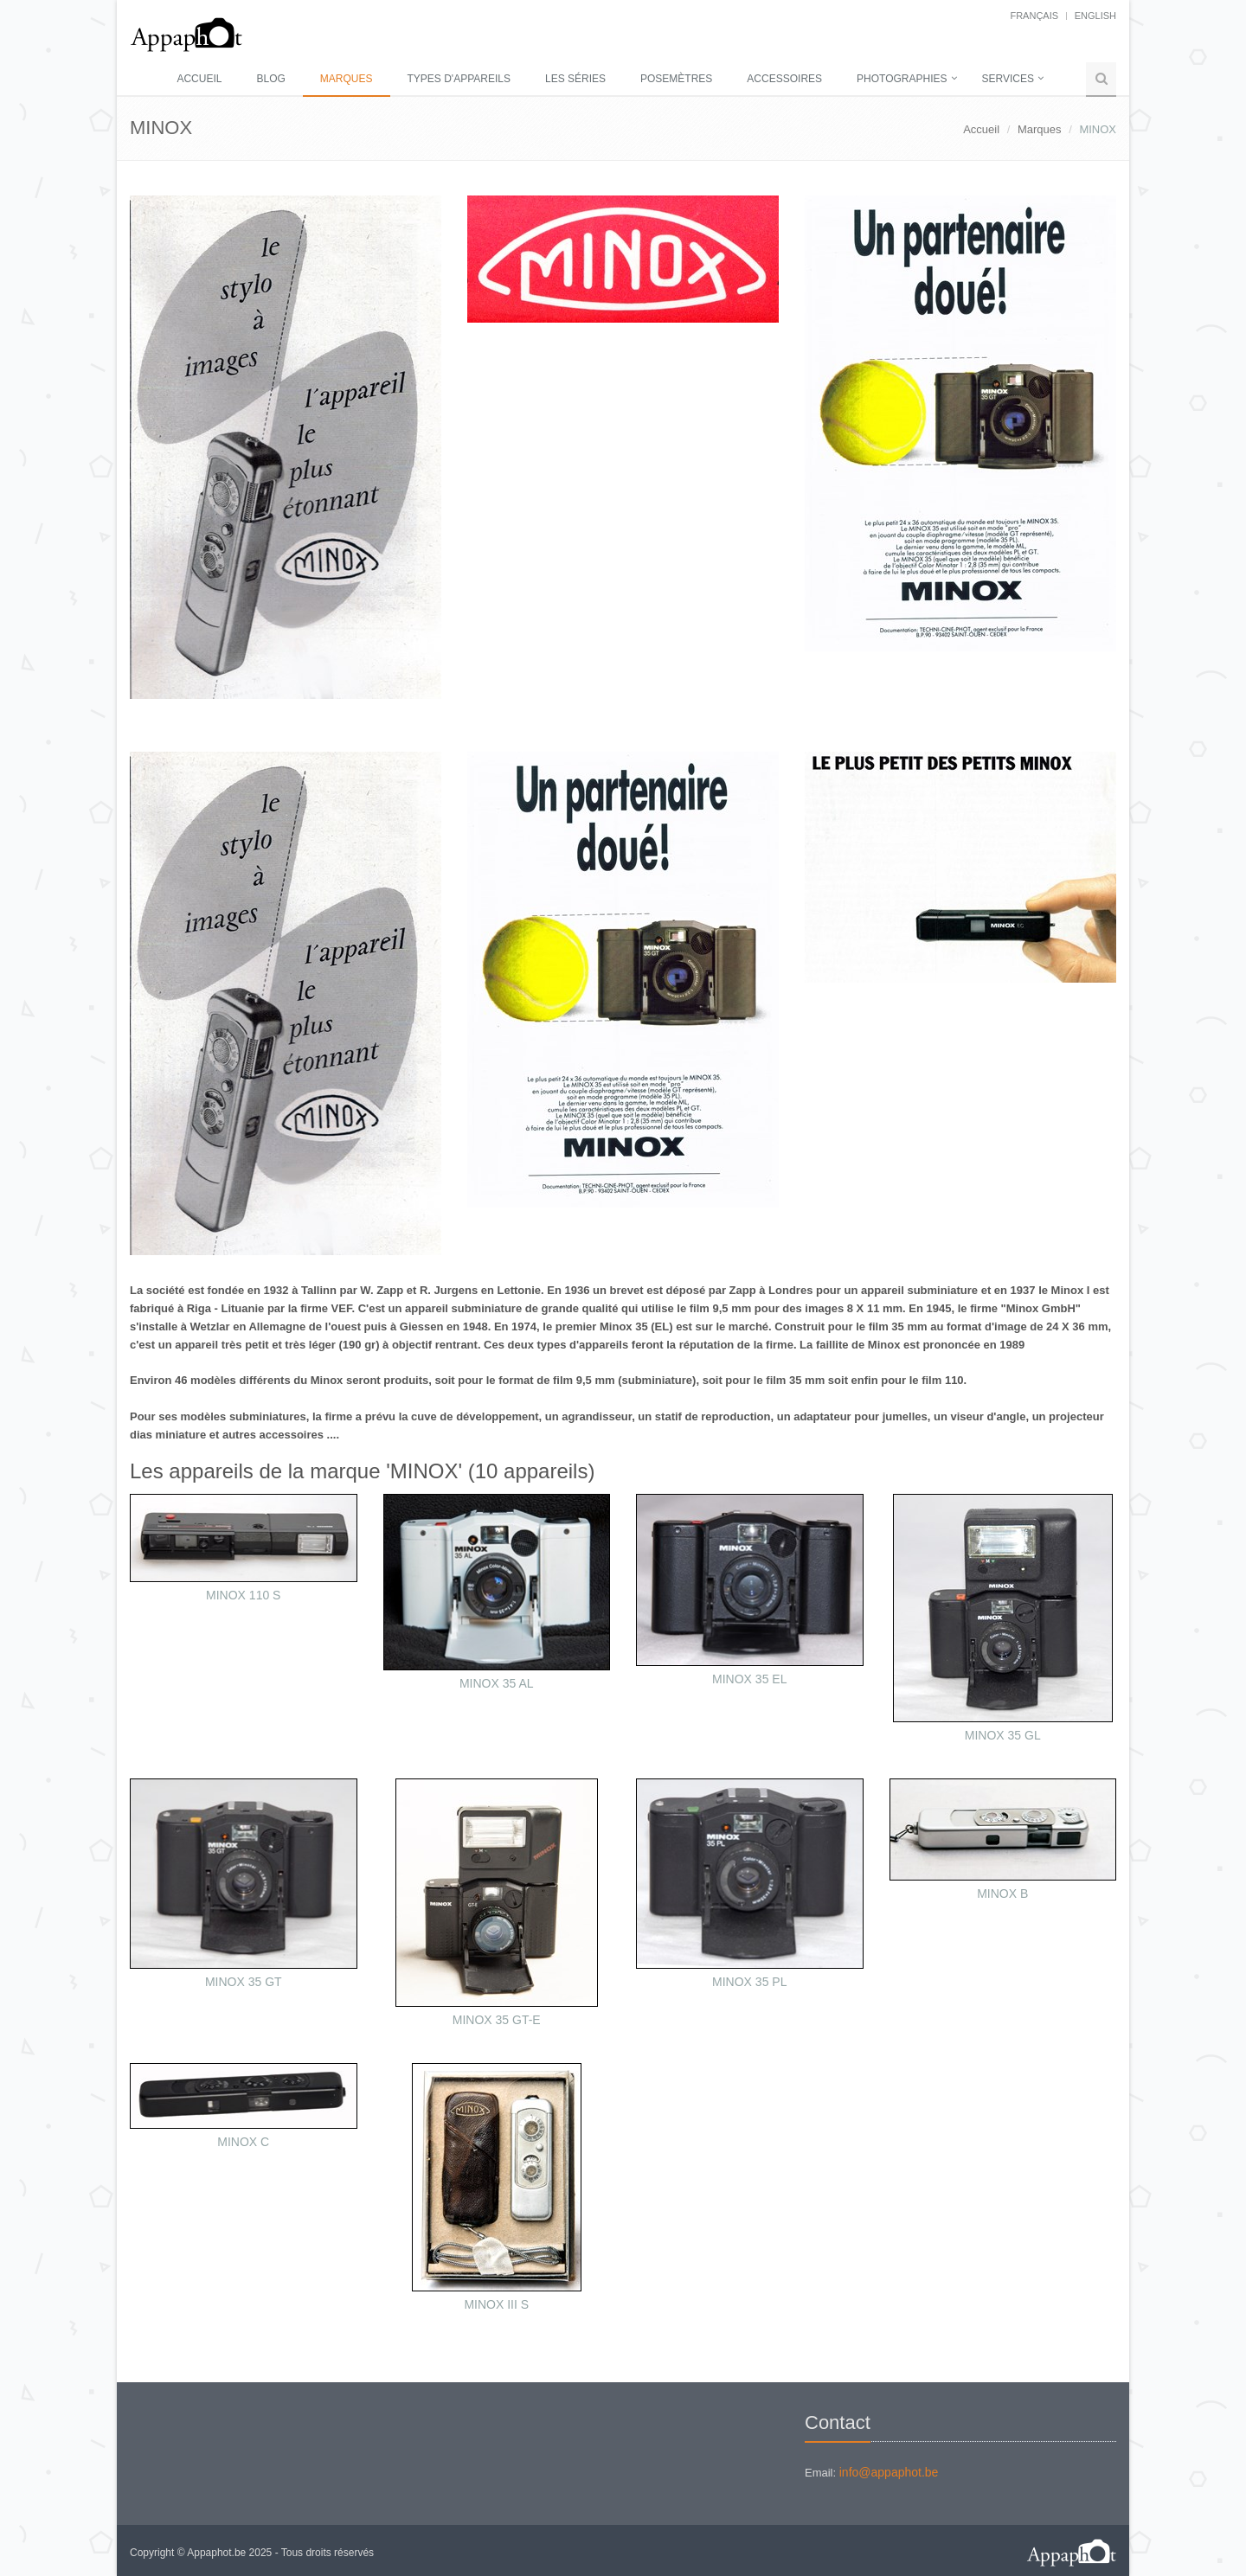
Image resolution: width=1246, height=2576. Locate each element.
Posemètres (676, 79)
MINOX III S (496, 2304)
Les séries (575, 79)
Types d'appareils (459, 79)
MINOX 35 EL (749, 1679)
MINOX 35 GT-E (497, 2020)
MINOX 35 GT (243, 1982)
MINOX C (243, 2142)
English (1095, 15)
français (1034, 15)
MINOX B (1002, 1893)
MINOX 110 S (243, 1595)
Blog (270, 79)
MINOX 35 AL (496, 1683)
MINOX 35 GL (1003, 1735)
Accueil (199, 79)
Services (1008, 79)
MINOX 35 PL (749, 1982)
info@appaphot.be (889, 2472)
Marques (346, 79)
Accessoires (784, 79)
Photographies (902, 79)
